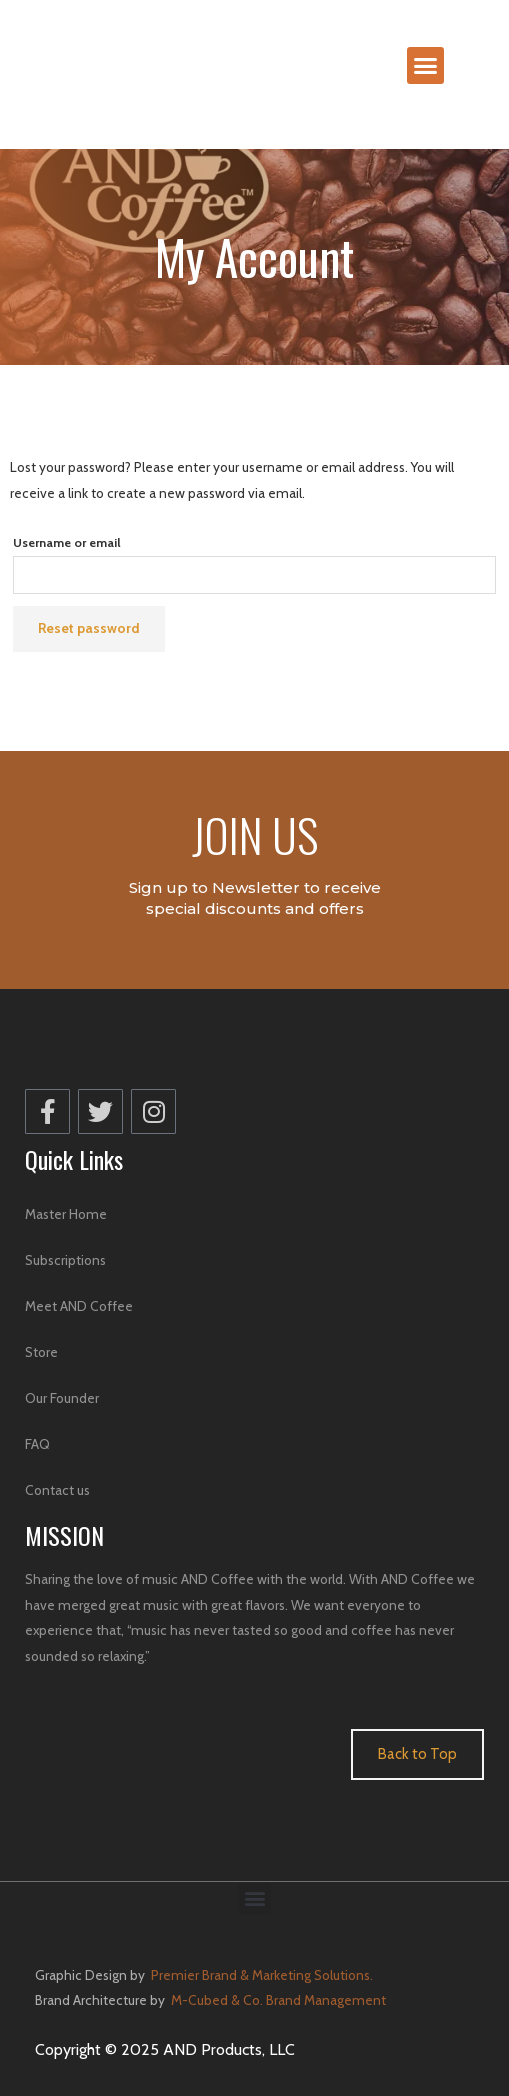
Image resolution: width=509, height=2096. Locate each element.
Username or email (67, 542)
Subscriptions (65, 1260)
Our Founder (62, 1398)
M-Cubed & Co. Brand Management (277, 2000)
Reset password (89, 628)
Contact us (57, 1490)
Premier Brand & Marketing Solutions (260, 1975)
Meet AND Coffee (79, 1306)
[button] (426, 66)
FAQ (37, 1444)
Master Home (66, 1214)
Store (41, 1352)
